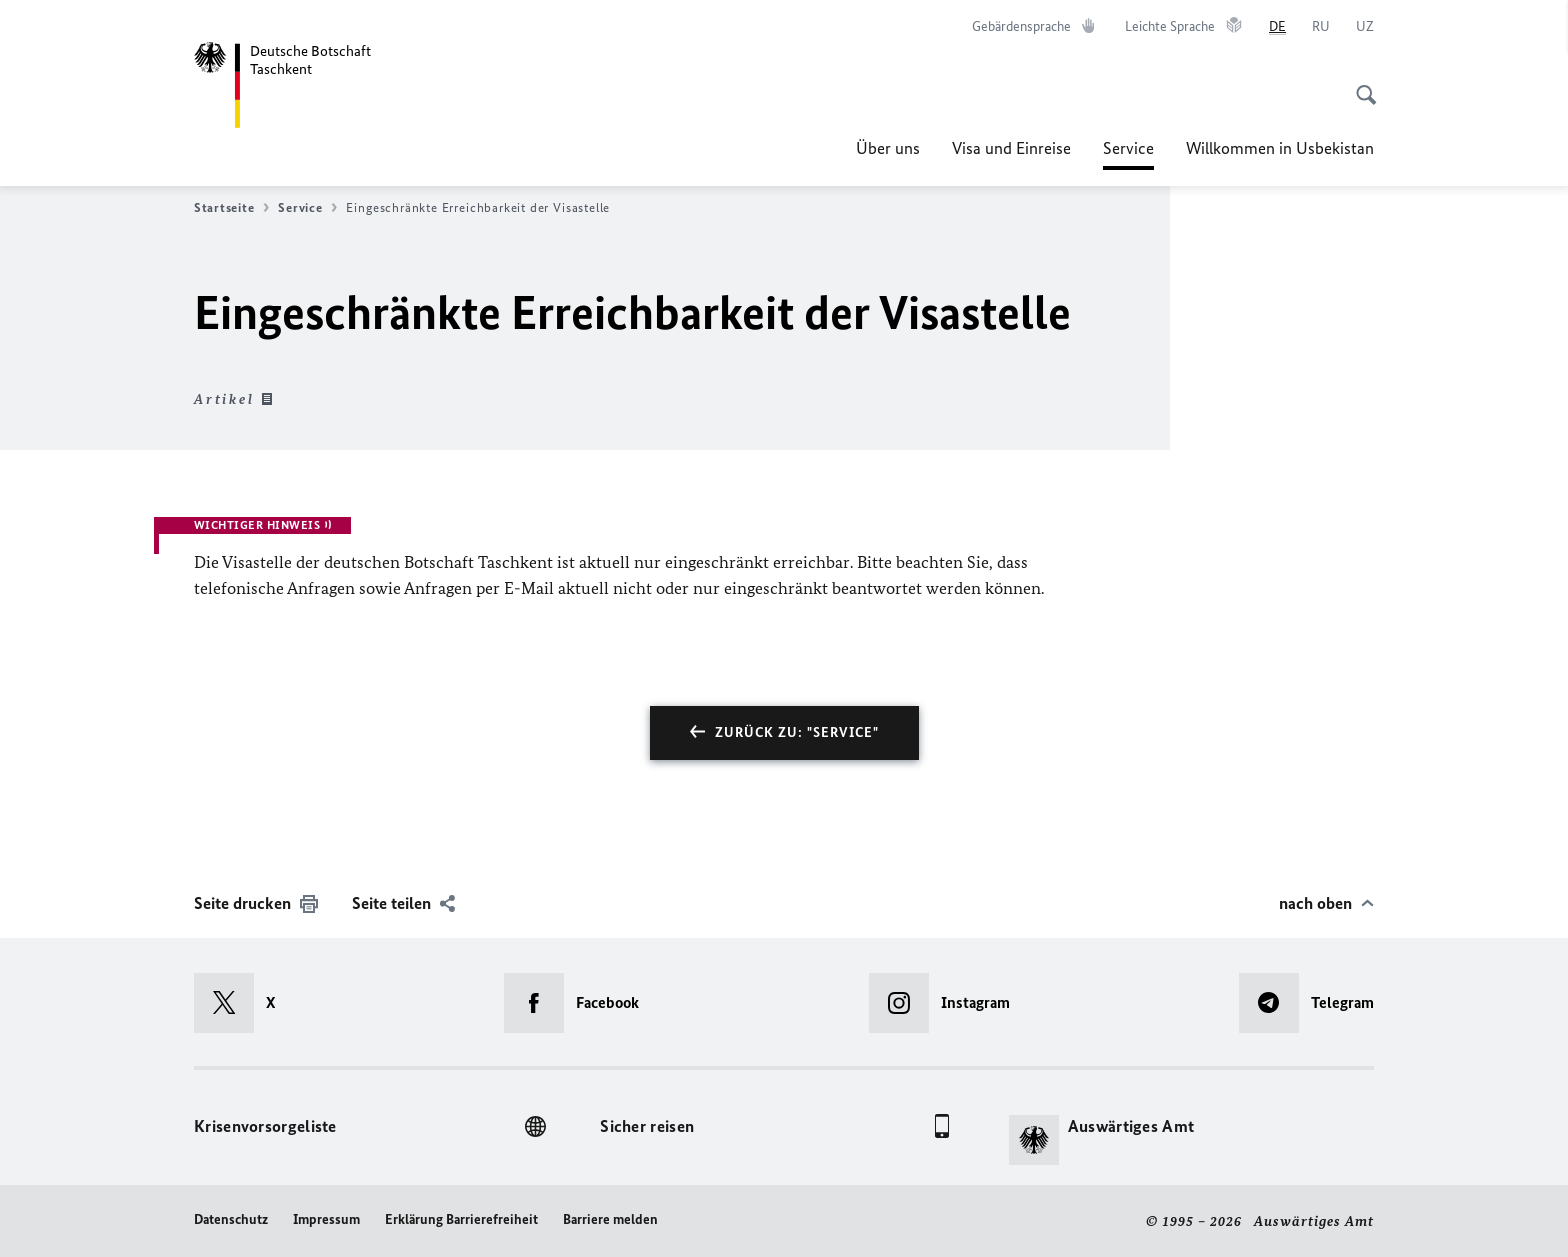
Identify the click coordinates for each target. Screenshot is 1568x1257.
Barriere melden (610, 1219)
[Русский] (1321, 27)
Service (1128, 148)
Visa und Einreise (1011, 148)
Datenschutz (231, 1219)
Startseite (231, 208)
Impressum (326, 1219)
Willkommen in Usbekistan (1280, 148)
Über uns (888, 148)
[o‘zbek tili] (1365, 27)
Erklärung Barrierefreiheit (461, 1219)
